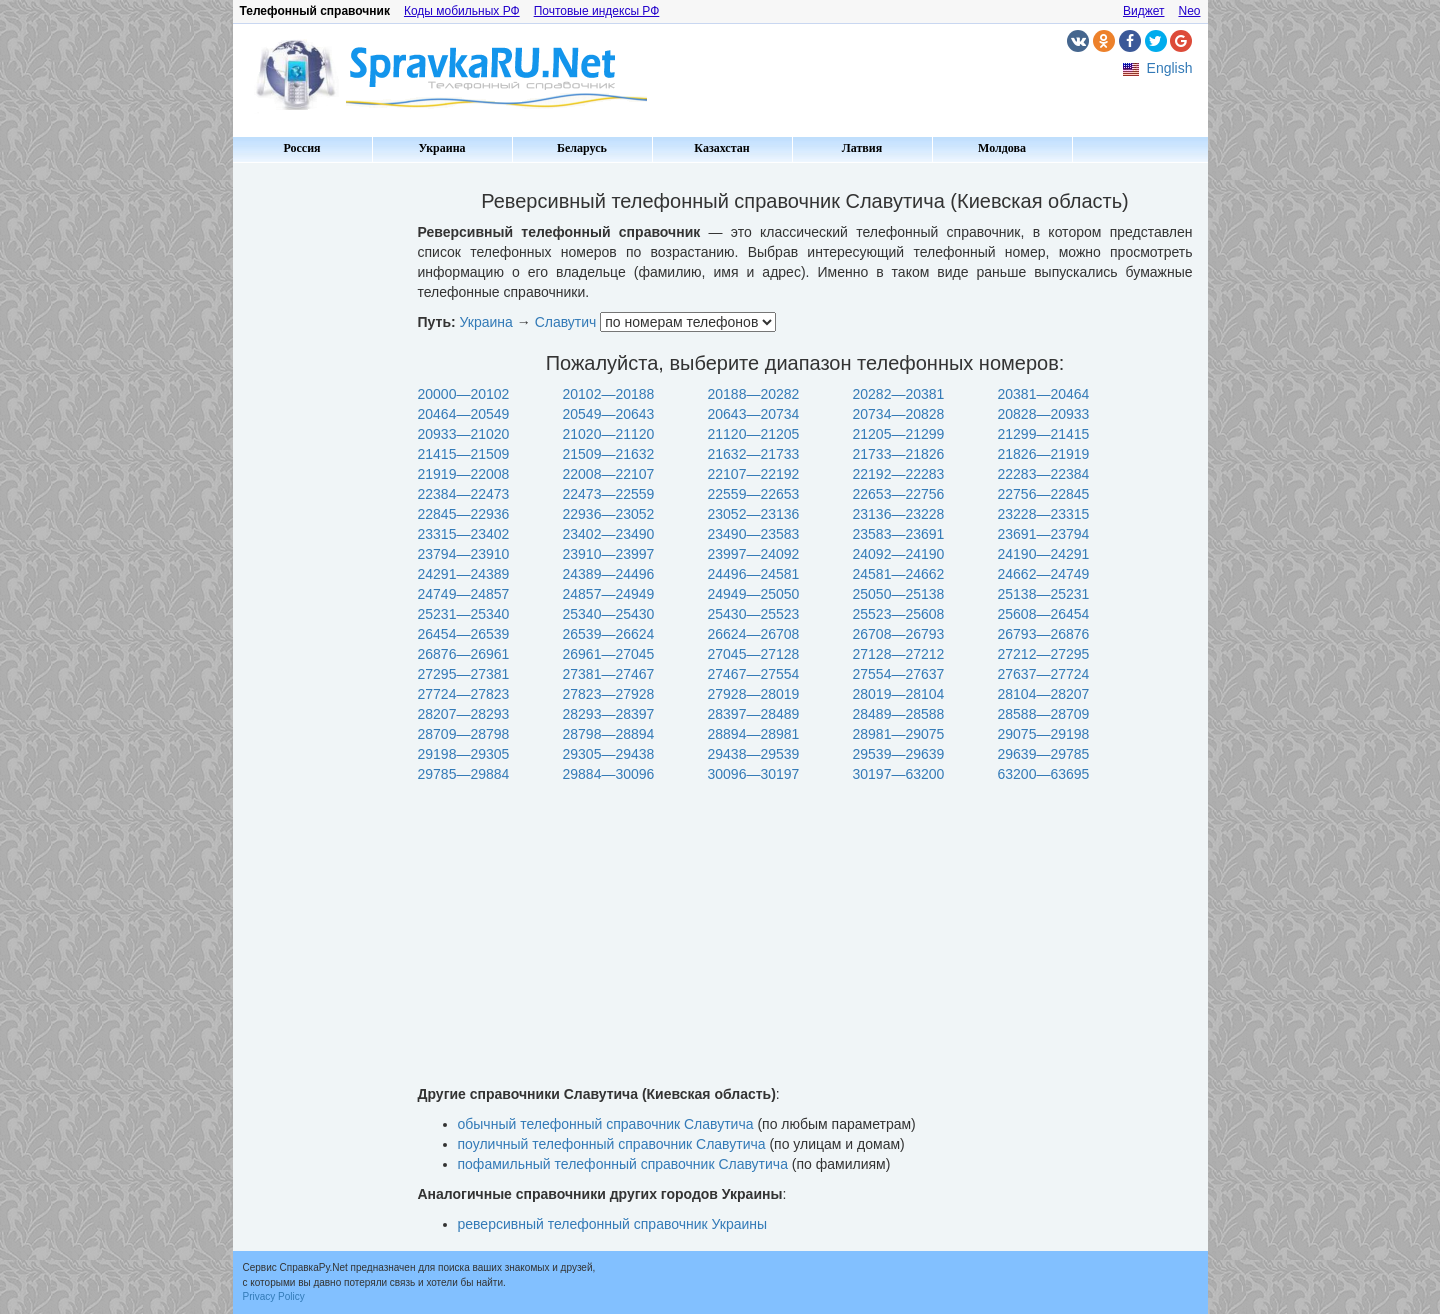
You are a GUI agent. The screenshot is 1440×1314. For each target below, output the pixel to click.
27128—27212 (899, 654)
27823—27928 (609, 694)
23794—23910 (464, 554)
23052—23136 (754, 514)
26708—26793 (899, 634)
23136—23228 (899, 514)
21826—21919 (1044, 454)
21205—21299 (899, 434)
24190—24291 (1044, 554)
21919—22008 (464, 474)
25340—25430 (609, 614)
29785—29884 (464, 774)
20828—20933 (1044, 414)
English (1170, 68)
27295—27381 (464, 674)
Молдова (1002, 148)
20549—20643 (609, 414)
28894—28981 (754, 734)
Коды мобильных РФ (462, 11)
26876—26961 (464, 654)
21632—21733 (754, 454)
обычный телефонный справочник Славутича (606, 1124)
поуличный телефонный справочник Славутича (612, 1144)
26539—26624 (609, 634)
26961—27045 (609, 654)
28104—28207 (1044, 694)
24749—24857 (464, 594)
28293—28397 (609, 714)
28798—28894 (609, 734)
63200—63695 (1044, 774)
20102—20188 (609, 394)
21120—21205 (754, 434)
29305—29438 (609, 754)
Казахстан (721, 148)
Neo (1189, 11)
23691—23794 (1044, 534)
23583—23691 (899, 534)
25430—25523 (754, 614)
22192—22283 (899, 474)
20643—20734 (754, 414)
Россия (301, 148)
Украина (441, 148)
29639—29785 (1044, 754)
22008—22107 (609, 474)
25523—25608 (899, 614)
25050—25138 (899, 594)
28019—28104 (899, 694)
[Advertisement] (318, 470)
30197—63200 (899, 774)
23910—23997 (609, 554)
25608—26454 (1044, 614)
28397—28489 (754, 714)
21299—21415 (1044, 434)
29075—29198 (1044, 734)
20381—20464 (1044, 394)
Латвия (862, 148)
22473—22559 (609, 494)
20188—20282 (754, 394)
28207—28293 (464, 714)
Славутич (566, 322)
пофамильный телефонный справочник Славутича (623, 1164)
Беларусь (582, 148)
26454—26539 (464, 634)
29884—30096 (609, 774)
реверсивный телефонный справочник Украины (613, 1224)
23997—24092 (754, 554)
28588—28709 (1044, 714)
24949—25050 (754, 594)
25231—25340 (464, 614)
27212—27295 (1044, 654)
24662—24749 (1044, 574)
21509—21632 (609, 454)
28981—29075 (899, 734)
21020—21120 (609, 434)
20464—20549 (464, 414)
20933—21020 (464, 434)
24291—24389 (464, 574)
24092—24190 (899, 554)
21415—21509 (464, 454)
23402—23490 (609, 534)
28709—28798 (464, 734)
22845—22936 (464, 514)
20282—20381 (899, 394)
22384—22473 (464, 494)
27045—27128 (754, 654)
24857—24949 (609, 594)
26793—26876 (1044, 634)
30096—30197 (754, 774)
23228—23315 (1044, 514)
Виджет (1144, 11)
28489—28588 (899, 714)
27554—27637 (899, 674)
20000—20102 (464, 394)
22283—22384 (1044, 474)
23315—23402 (464, 534)
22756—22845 (1044, 494)
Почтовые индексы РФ (597, 11)
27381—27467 (609, 674)
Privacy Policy (274, 1296)
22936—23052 (609, 514)
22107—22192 (754, 474)
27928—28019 (754, 694)
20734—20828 (899, 414)
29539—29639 (899, 754)
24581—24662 (899, 574)
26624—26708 (754, 634)
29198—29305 (464, 754)
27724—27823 (464, 694)
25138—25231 (1044, 594)
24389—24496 (609, 574)
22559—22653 (754, 494)
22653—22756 (899, 494)
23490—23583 (754, 534)
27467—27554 (754, 674)
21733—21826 (899, 454)
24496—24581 (754, 574)
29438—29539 (754, 754)
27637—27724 (1044, 674)
